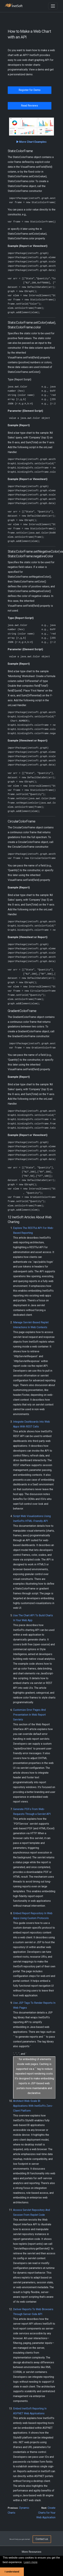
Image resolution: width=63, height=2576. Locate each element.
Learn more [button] (30, 2562)
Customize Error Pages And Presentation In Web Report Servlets (29, 1714)
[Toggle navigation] (53, 6)
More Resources (31, 2551)
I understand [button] (12, 2571)
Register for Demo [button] (29, 90)
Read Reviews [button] (29, 105)
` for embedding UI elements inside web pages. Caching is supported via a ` (34, 2076)
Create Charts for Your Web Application (45, 2512)
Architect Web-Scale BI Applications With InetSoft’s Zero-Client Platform (33, 2105)
